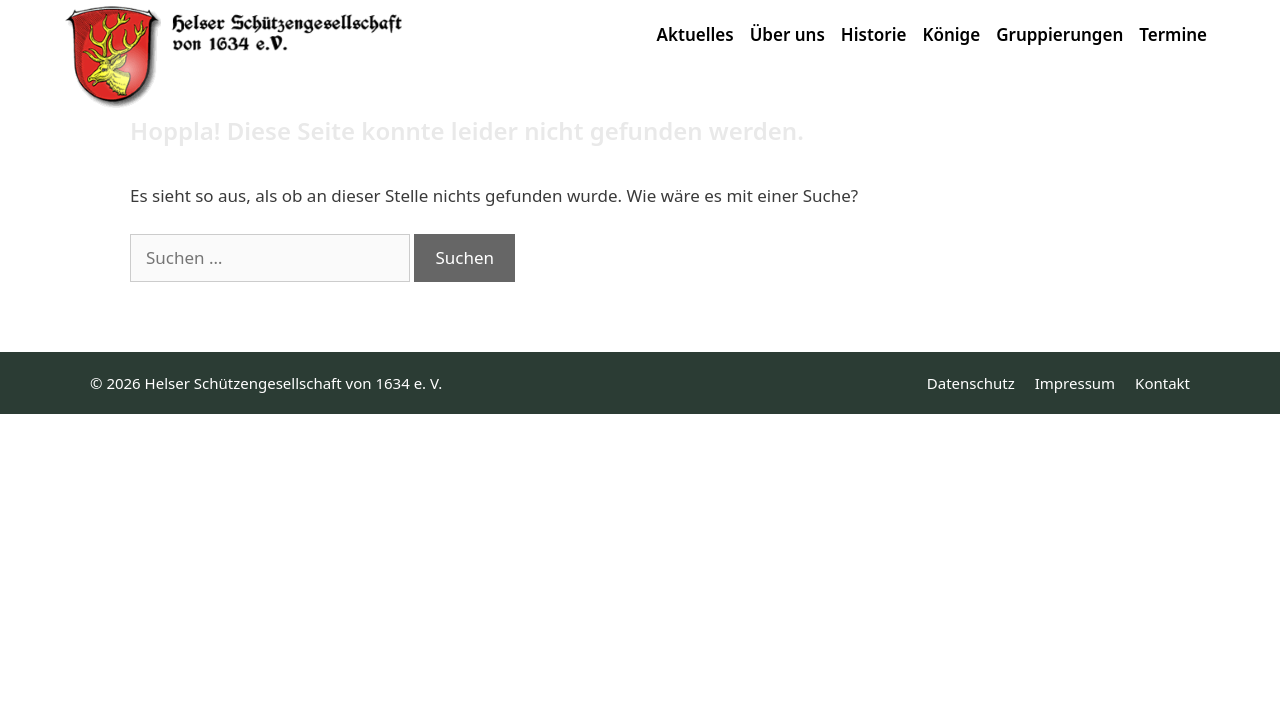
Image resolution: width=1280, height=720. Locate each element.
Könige (951, 34)
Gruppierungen (1059, 34)
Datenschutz (971, 383)
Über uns (787, 34)
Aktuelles (695, 34)
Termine (1173, 34)
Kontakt (1162, 383)
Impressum (1075, 383)
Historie (874, 34)
